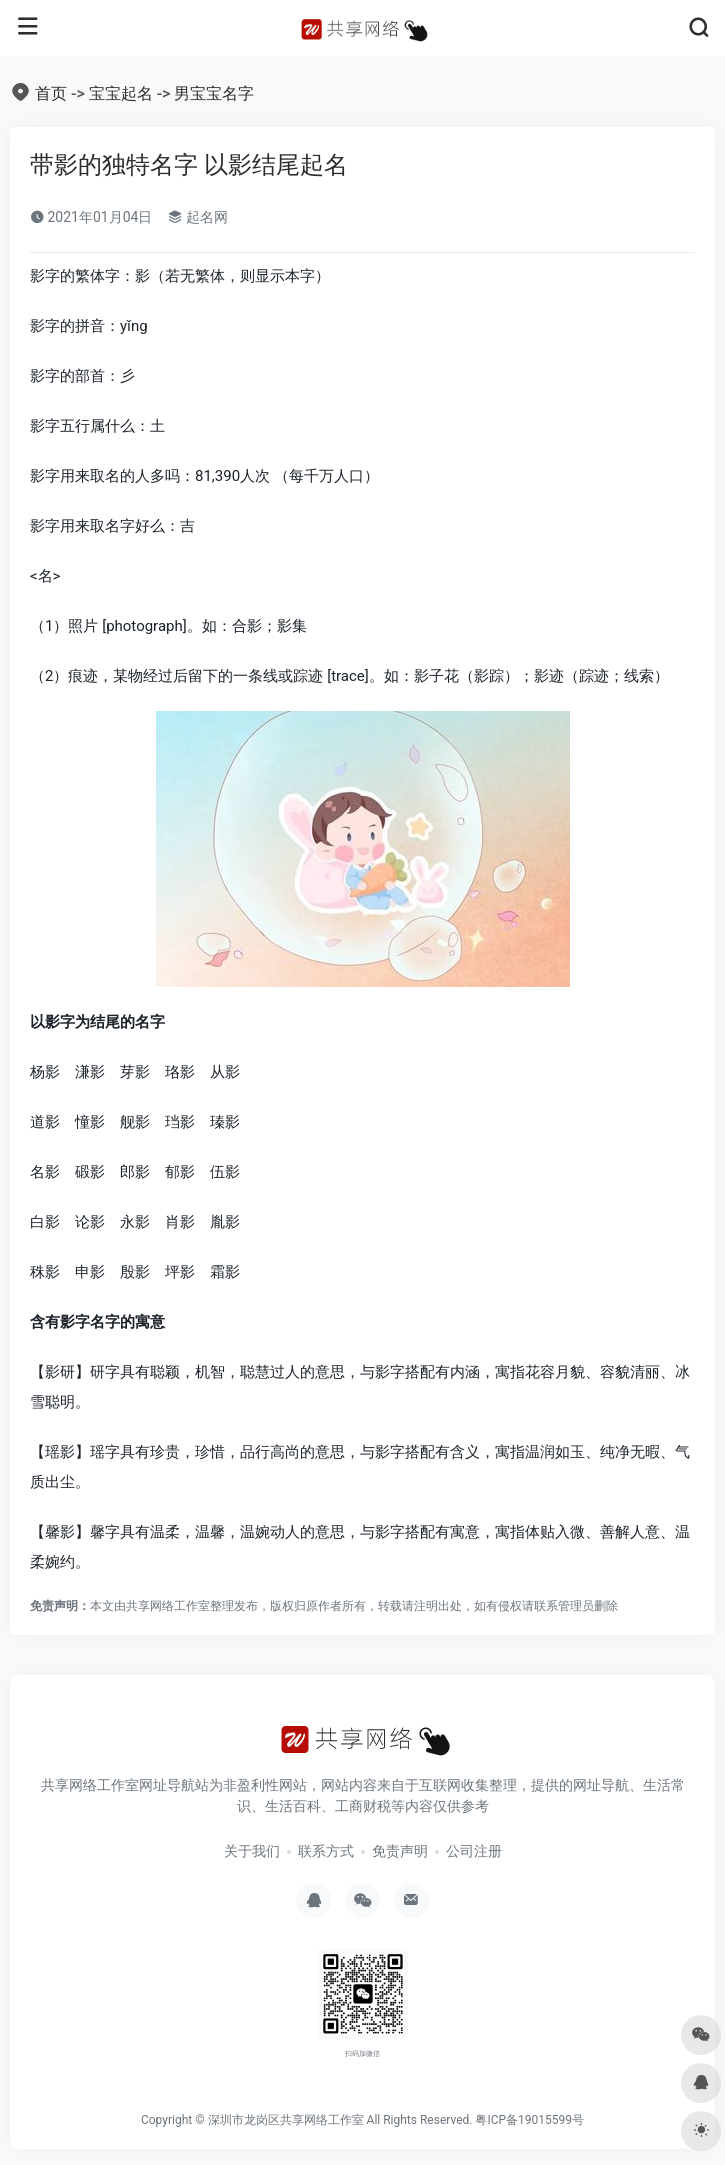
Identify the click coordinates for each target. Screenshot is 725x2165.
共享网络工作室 (168, 1606)
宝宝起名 (121, 93)
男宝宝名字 (214, 93)
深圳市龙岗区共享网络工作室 (286, 2120)
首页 (51, 93)
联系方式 (326, 1851)
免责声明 (400, 1851)
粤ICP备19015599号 (529, 2120)
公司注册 (474, 1851)
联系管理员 (564, 1606)
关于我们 (252, 1851)
